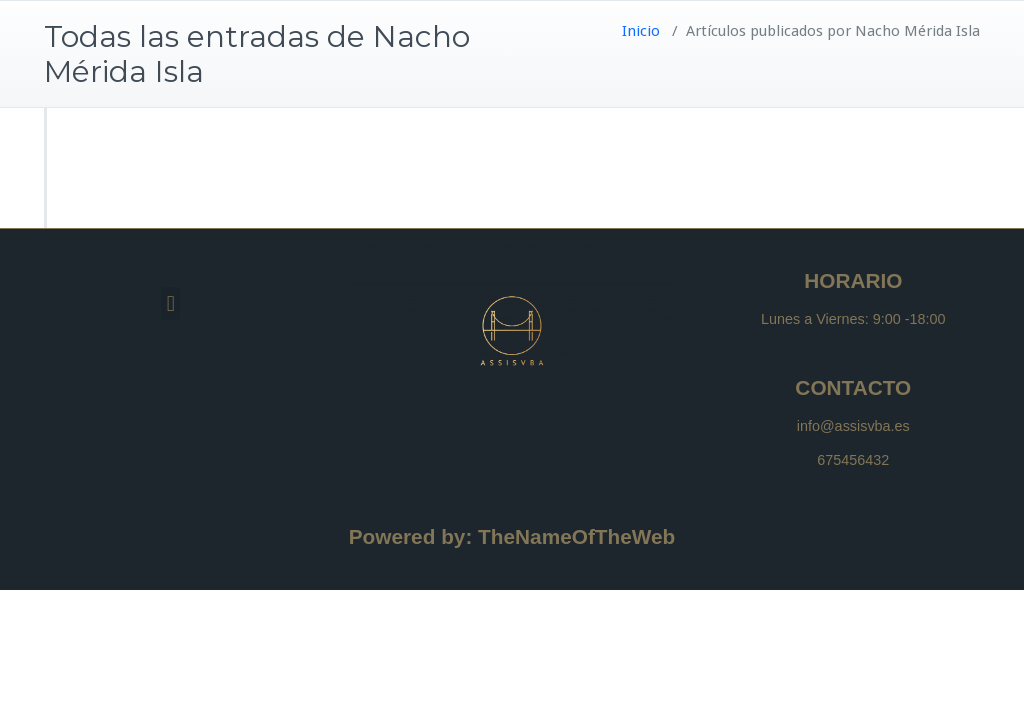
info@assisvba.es (853, 426)
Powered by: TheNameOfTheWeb (512, 536)
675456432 (853, 460)
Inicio (641, 31)
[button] (170, 303)
